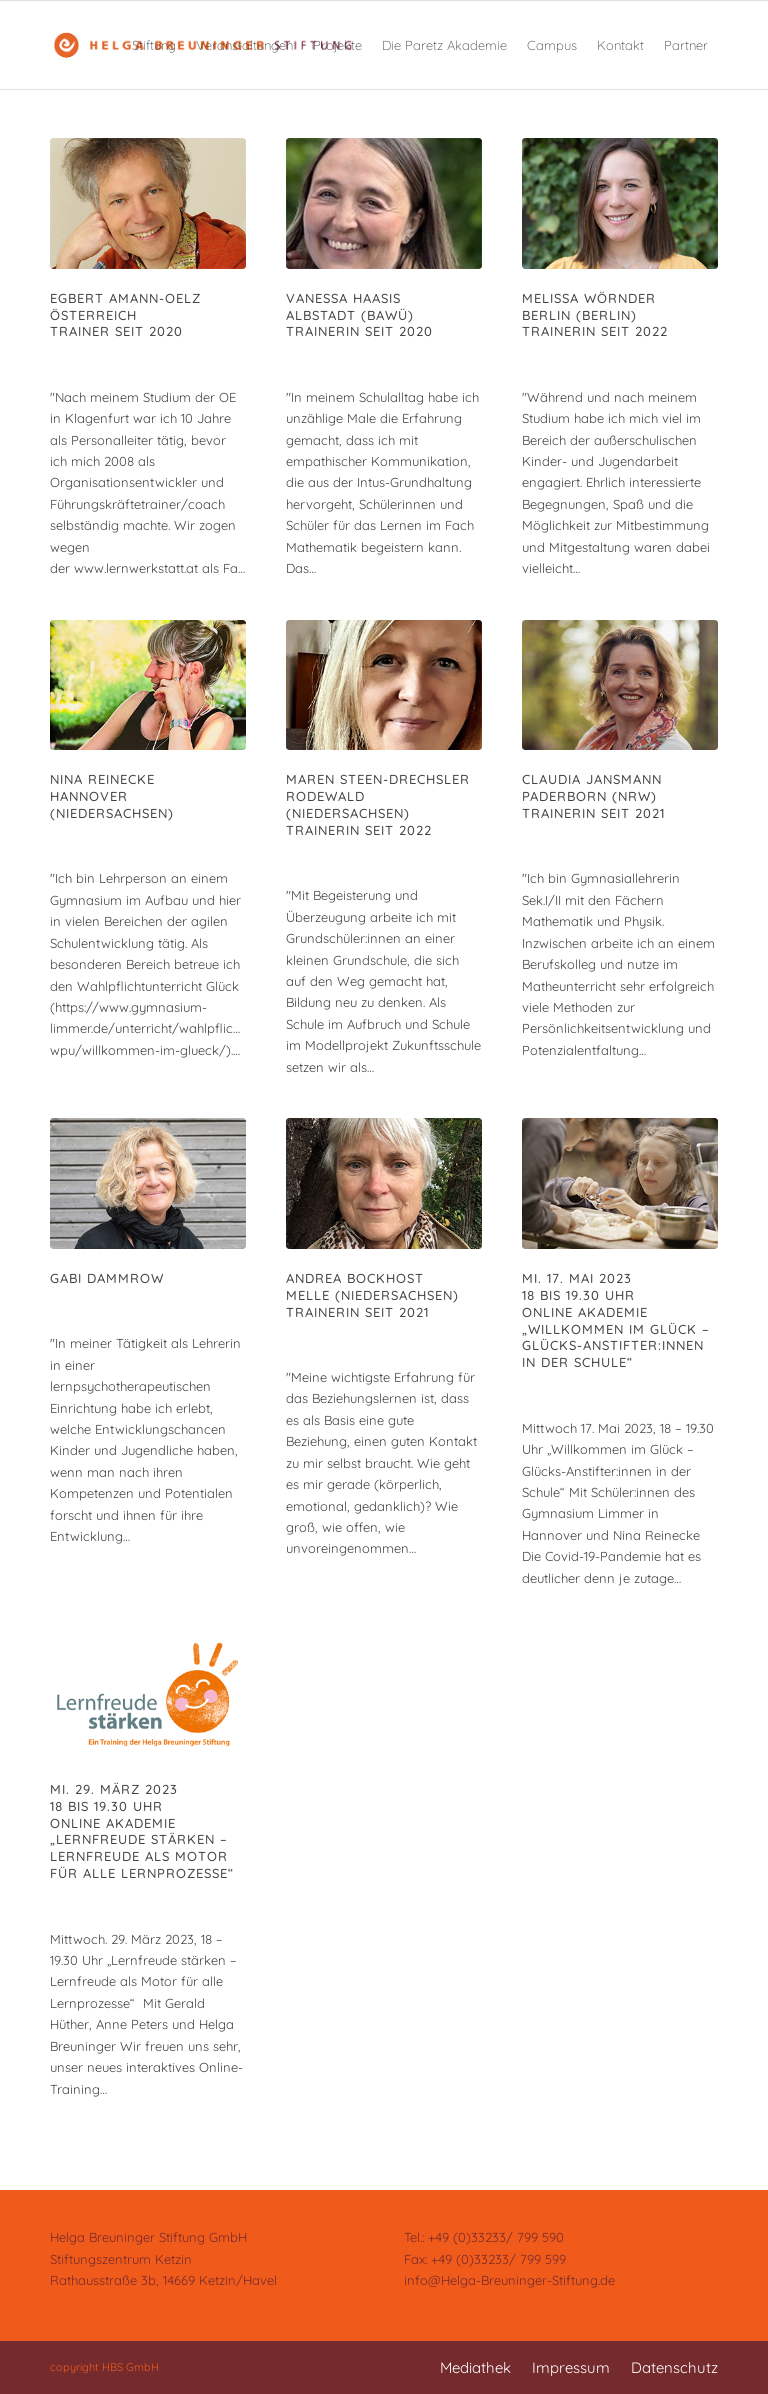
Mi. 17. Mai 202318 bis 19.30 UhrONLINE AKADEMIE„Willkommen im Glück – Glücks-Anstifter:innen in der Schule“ (616, 1320)
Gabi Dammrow (107, 1278)
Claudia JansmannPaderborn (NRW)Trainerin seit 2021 (593, 796)
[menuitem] (154, 45)
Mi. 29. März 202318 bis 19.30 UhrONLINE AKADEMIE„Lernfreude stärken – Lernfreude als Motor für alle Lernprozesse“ (142, 1831)
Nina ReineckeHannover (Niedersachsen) (112, 796)
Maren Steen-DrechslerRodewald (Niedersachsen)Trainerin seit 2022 (378, 804)
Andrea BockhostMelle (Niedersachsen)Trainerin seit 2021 (372, 1295)
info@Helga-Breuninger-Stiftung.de (509, 2280)
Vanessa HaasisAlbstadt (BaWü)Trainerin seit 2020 (359, 315)
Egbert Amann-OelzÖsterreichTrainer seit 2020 (125, 315)
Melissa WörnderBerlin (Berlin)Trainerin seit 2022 (595, 315)
